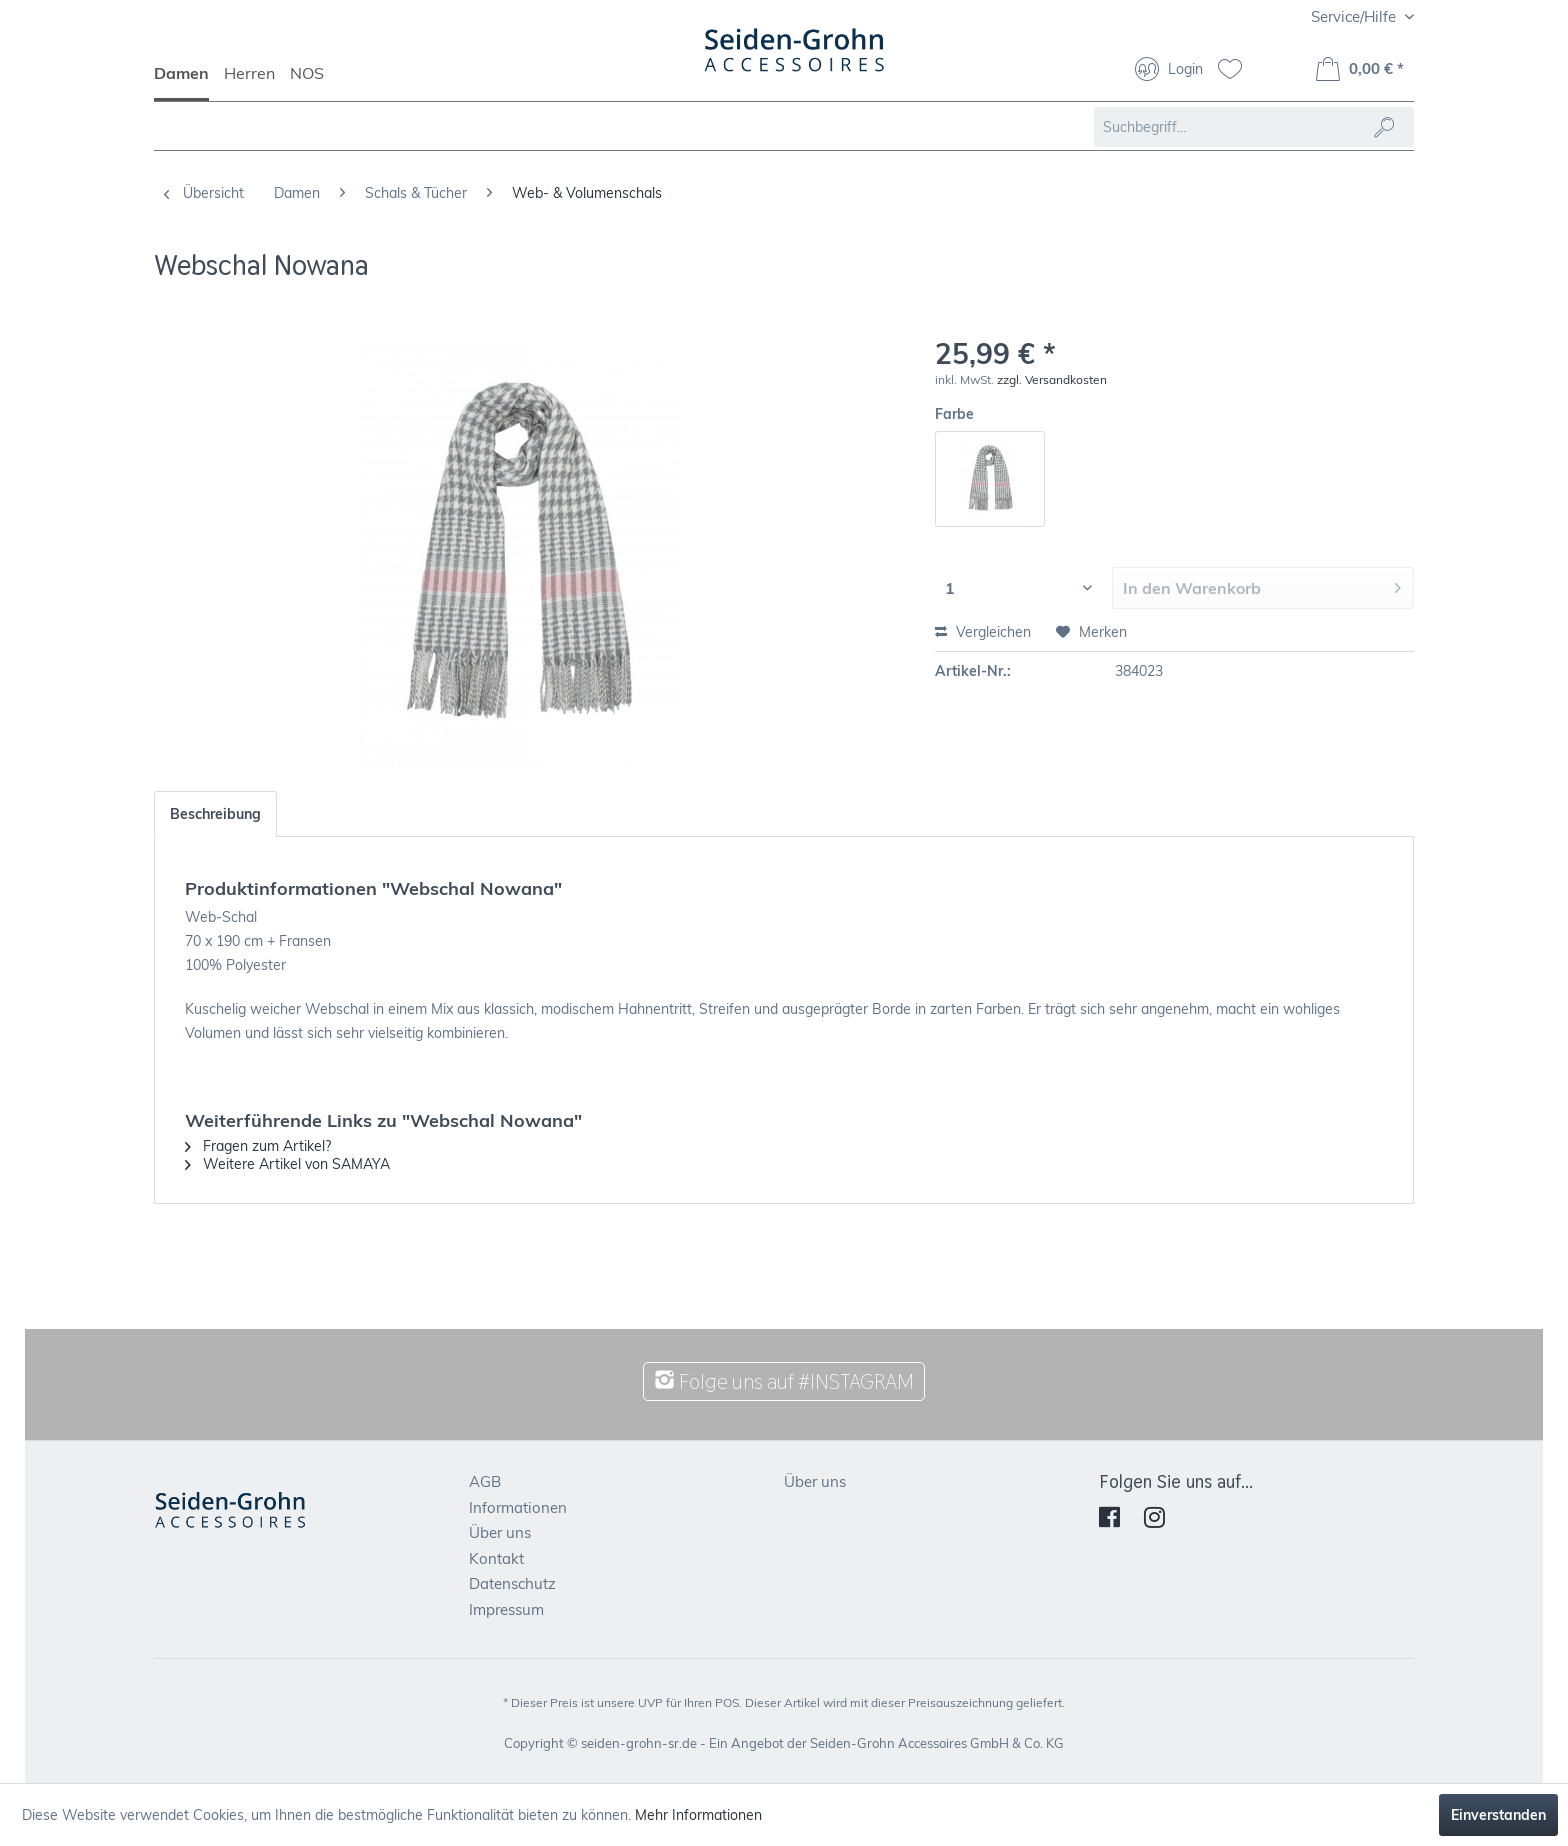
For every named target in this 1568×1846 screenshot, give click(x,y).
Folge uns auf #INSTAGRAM (784, 1381)
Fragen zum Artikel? (258, 1146)
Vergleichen (983, 632)
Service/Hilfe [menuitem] (1355, 16)
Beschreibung (215, 814)
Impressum (506, 1609)
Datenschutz (512, 1583)
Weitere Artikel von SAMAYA (287, 1164)
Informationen (518, 1507)
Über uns (500, 1532)
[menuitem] (189, 82)
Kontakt (496, 1558)
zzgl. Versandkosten (1052, 379)
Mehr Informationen (698, 1815)
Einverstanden (1498, 1815)
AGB (485, 1481)
